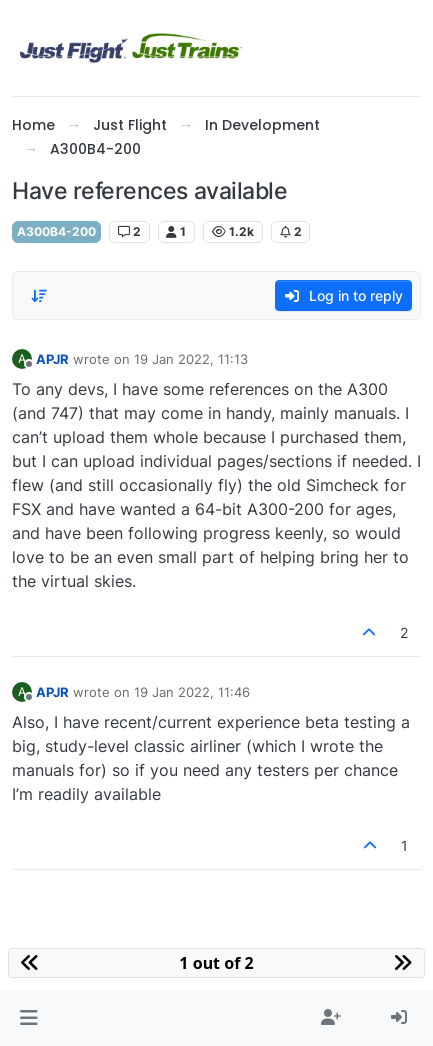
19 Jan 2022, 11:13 (191, 359)
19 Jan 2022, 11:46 (192, 692)
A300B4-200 (56, 231)
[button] (28, 1018)
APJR (52, 359)
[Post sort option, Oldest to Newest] (39, 296)
